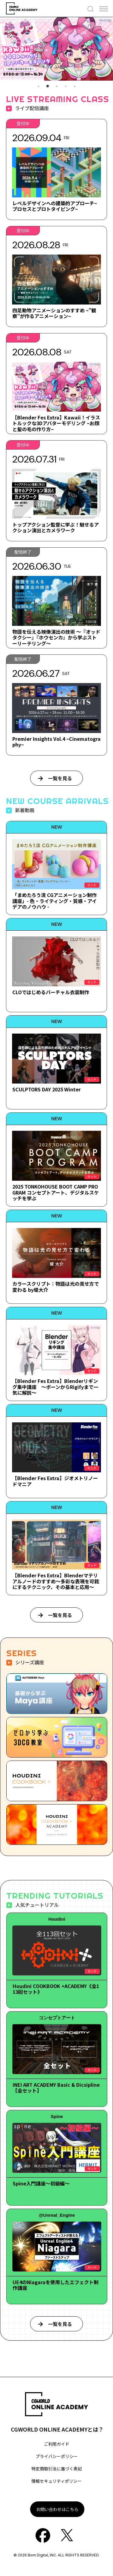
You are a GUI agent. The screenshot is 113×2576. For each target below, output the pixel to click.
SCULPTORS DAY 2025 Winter (46, 1089)
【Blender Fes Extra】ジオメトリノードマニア (55, 1480)
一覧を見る (60, 778)
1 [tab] (39, 86)
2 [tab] (48, 86)
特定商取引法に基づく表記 (56, 2469)
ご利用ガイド (56, 2444)
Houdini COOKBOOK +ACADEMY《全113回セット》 (56, 1988)
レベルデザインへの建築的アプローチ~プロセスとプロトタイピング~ (54, 205)
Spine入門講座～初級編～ (41, 2183)
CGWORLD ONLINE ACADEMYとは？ (57, 2429)
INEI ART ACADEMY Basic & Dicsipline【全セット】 (56, 2087)
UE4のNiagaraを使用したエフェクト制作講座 (56, 2284)
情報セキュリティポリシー (56, 2481)
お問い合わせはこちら (57, 2509)
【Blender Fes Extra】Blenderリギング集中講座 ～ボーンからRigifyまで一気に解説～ (55, 1386)
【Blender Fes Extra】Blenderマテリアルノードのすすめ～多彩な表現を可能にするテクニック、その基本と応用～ (55, 1581)
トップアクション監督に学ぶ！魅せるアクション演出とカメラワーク (55, 527)
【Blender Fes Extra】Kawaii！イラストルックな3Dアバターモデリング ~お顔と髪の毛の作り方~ (56, 423)
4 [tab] (66, 86)
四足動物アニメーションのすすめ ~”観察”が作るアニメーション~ (54, 313)
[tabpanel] (56, 49)
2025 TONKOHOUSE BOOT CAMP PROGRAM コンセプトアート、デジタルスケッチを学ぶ (55, 1192)
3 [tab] (57, 86)
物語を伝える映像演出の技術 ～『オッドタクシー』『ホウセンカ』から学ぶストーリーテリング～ (56, 637)
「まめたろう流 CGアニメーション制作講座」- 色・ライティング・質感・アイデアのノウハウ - (54, 900)
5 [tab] (75, 86)
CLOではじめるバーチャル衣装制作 (50, 992)
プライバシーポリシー (57, 2456)
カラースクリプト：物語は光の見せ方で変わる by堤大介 (55, 1286)
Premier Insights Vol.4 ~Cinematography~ (56, 741)
